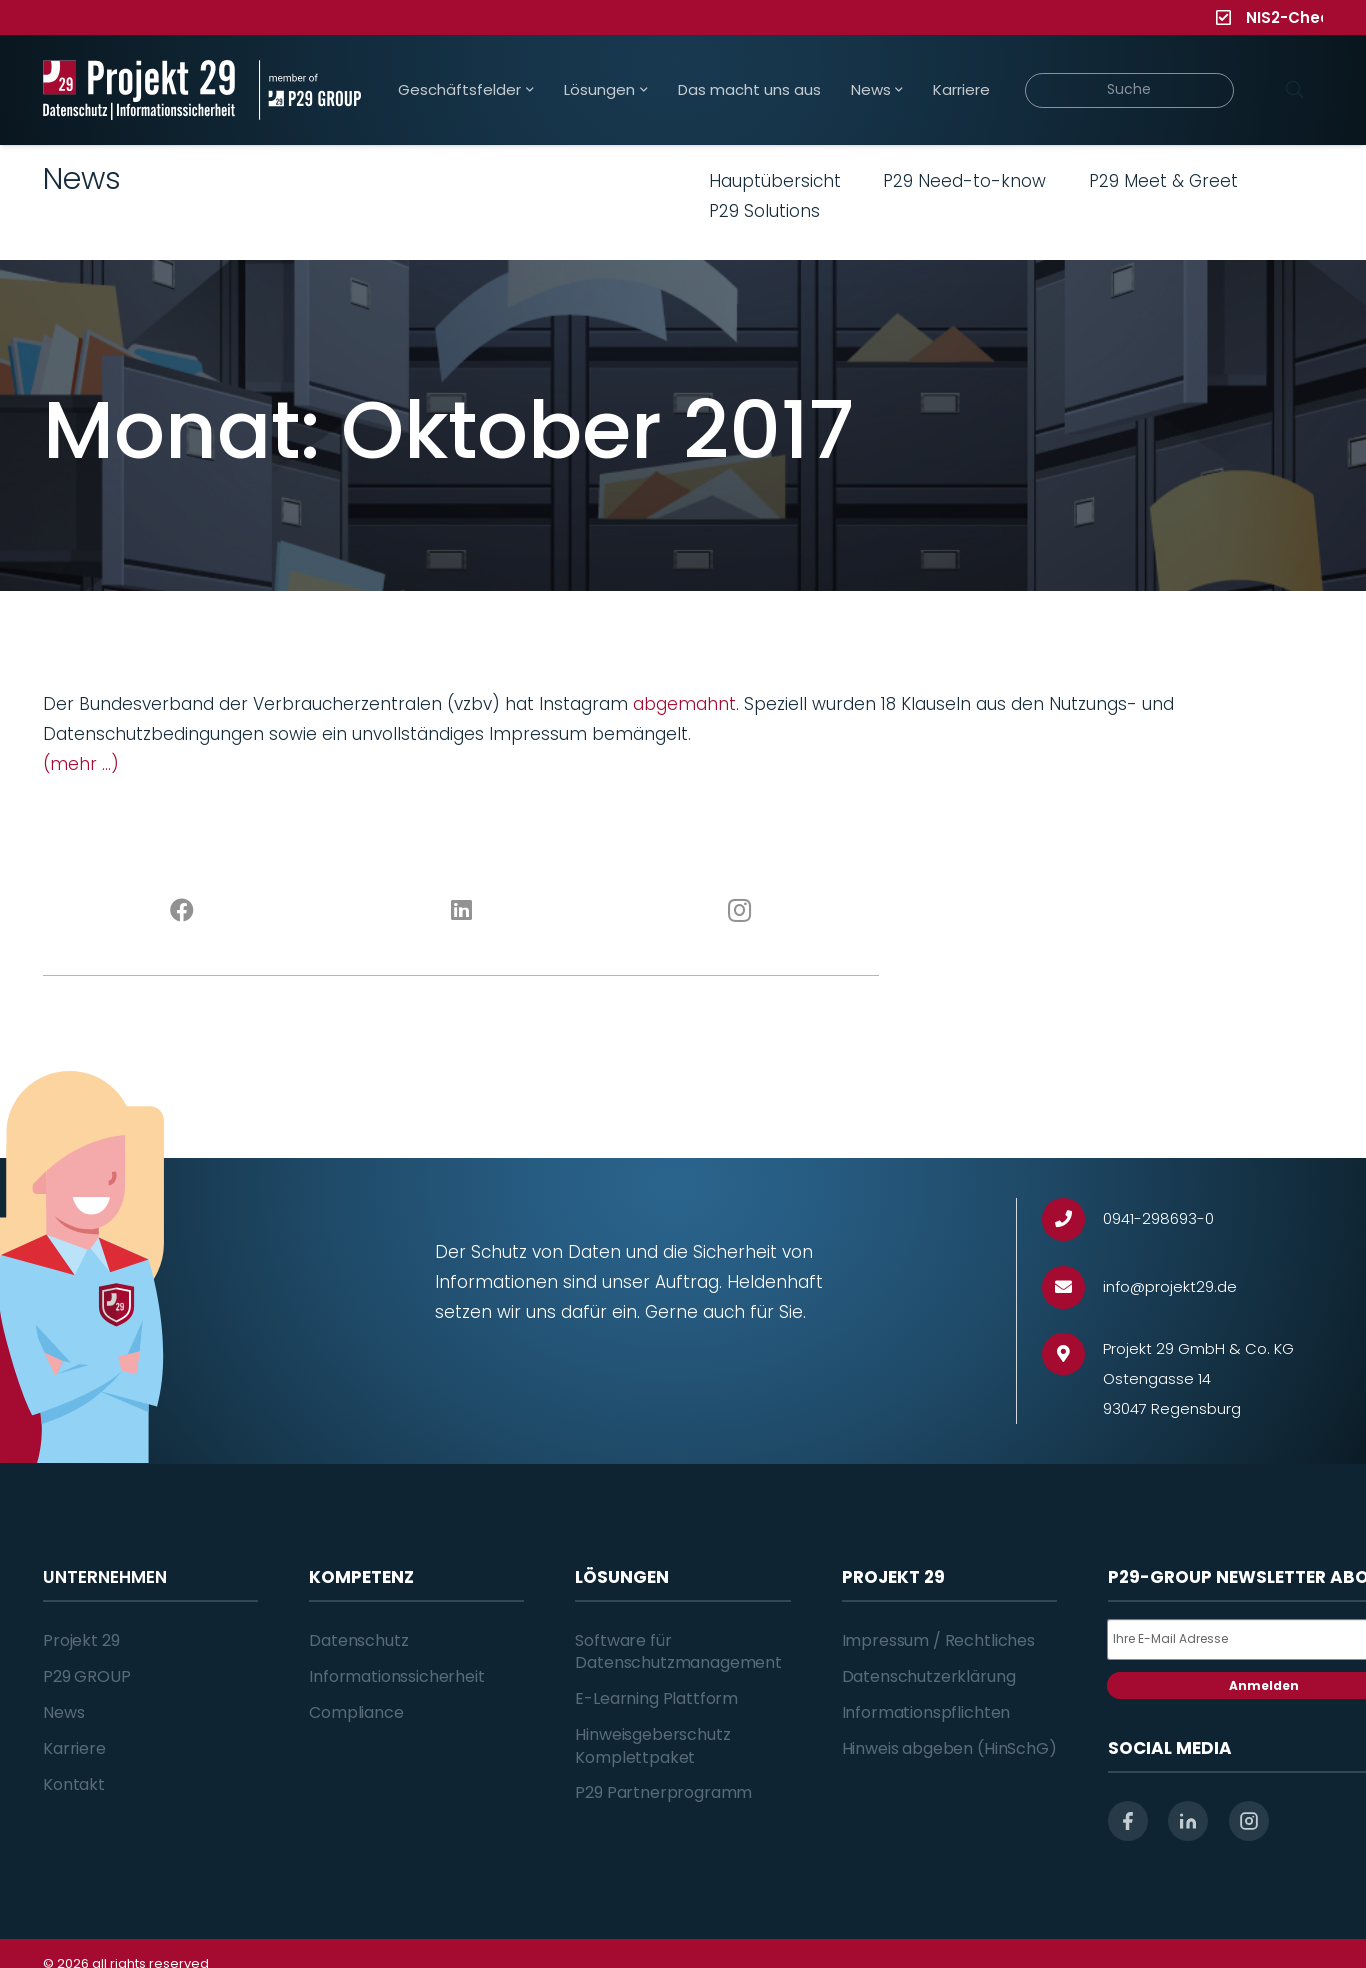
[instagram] (1249, 1821)
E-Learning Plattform (656, 1698)
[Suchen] (1294, 90)
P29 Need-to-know (964, 181)
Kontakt (74, 1784)
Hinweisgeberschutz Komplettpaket (652, 1745)
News (63, 1712)
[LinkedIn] (461, 911)
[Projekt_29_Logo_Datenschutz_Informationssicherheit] (139, 90)
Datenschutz (358, 1640)
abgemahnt (684, 704)
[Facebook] (182, 911)
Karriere (74, 1748)
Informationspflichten (926, 1712)
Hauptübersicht (775, 181)
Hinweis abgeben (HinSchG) (949, 1748)
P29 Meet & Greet (1163, 181)
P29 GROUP (87, 1676)
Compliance (356, 1712)
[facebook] (1128, 1821)
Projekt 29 (81, 1640)
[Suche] (1129, 90)
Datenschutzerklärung (929, 1676)
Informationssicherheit (396, 1676)
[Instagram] (740, 911)
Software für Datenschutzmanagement (678, 1651)
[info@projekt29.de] (1072, 1287)
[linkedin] (1188, 1821)
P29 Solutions (764, 211)
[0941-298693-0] (1072, 1219)
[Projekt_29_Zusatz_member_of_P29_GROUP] (309, 90)
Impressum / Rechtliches (938, 1640)
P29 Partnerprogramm (663, 1792)
